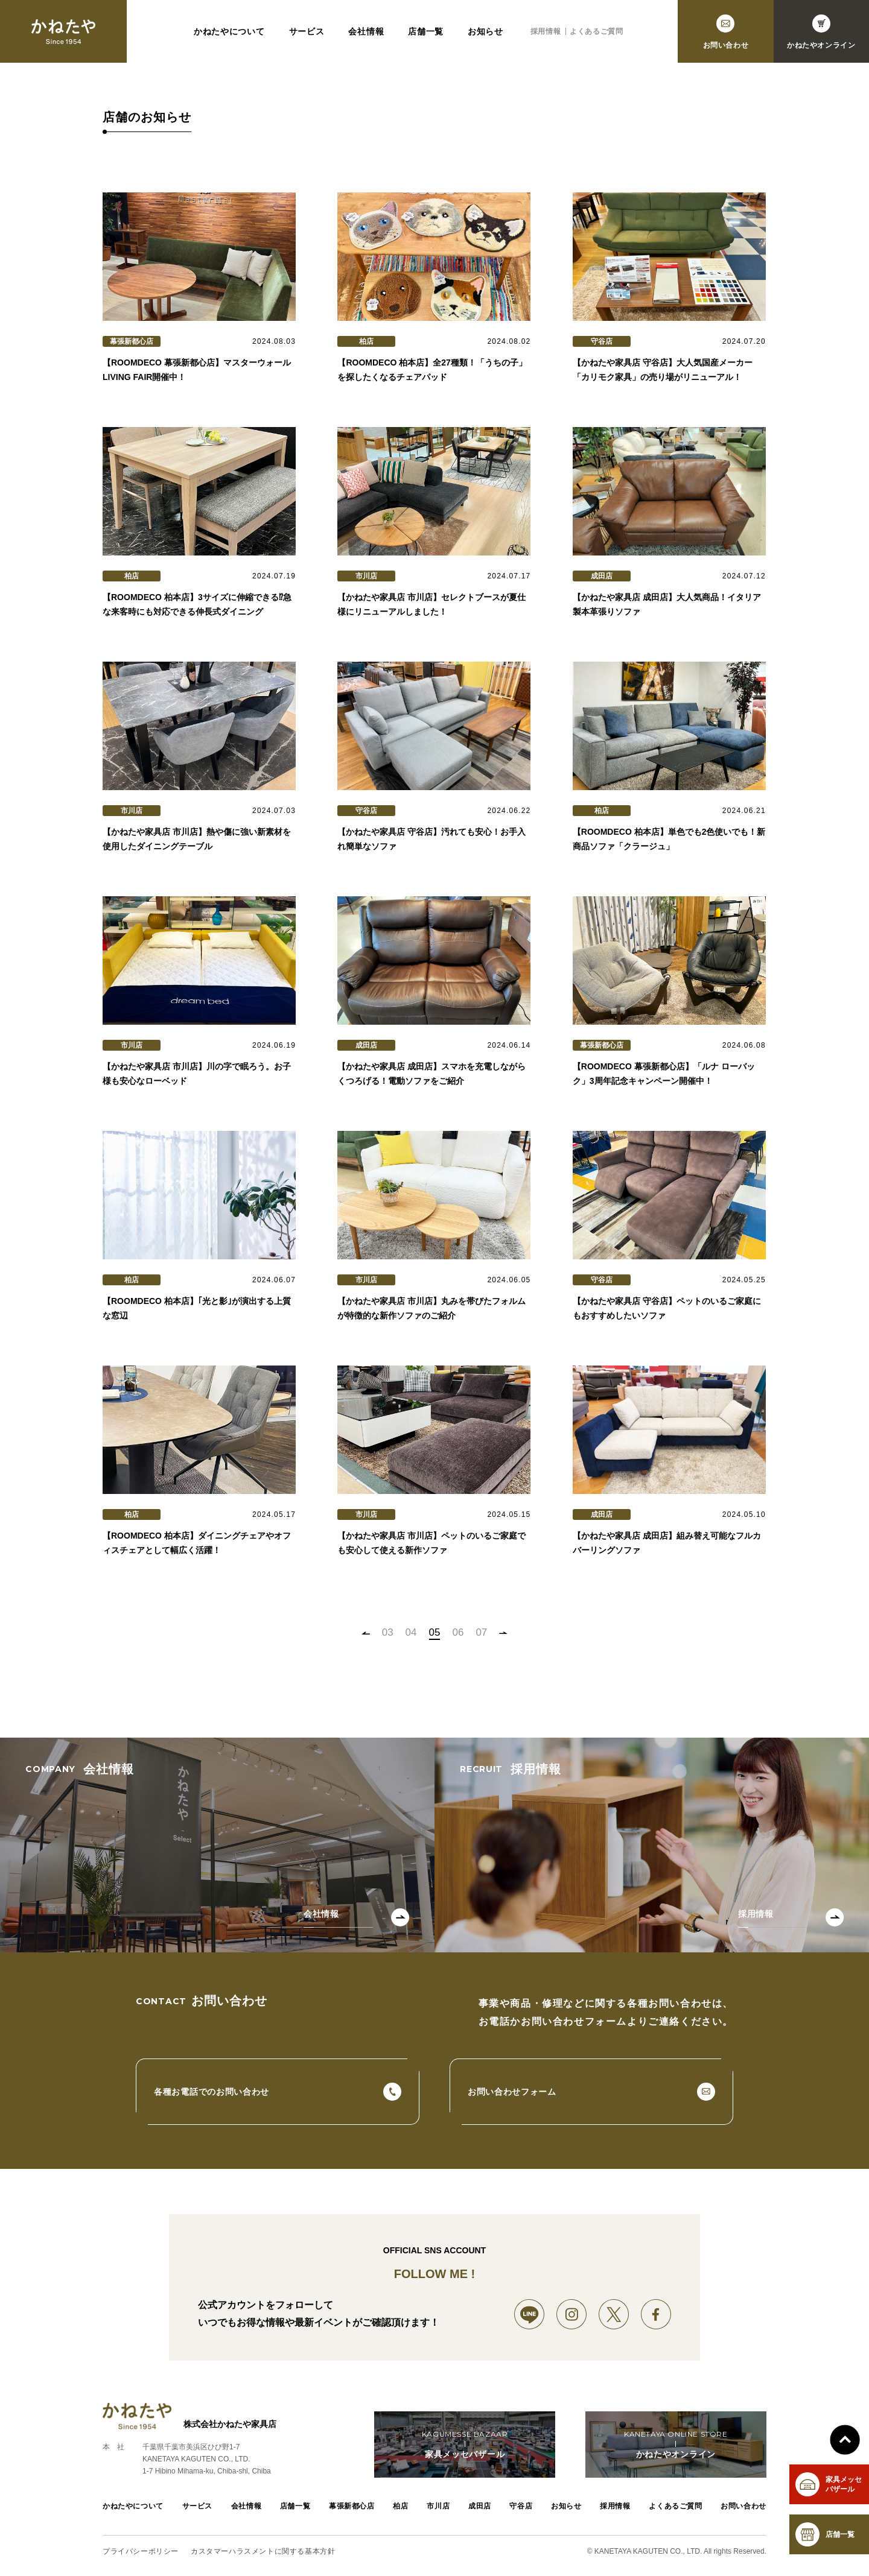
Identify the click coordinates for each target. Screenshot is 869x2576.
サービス (307, 31)
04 (411, 1632)
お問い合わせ (743, 2506)
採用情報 (545, 31)
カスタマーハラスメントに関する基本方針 (263, 2551)
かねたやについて (229, 31)
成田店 (479, 2506)
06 (457, 1632)
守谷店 (520, 2506)
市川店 (438, 2506)
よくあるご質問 (596, 31)
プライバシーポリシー (141, 2551)
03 (387, 1632)
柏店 (400, 2506)
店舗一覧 (426, 31)
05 (435, 1632)
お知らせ (485, 31)
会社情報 (366, 31)
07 (481, 1632)
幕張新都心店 (352, 2506)
